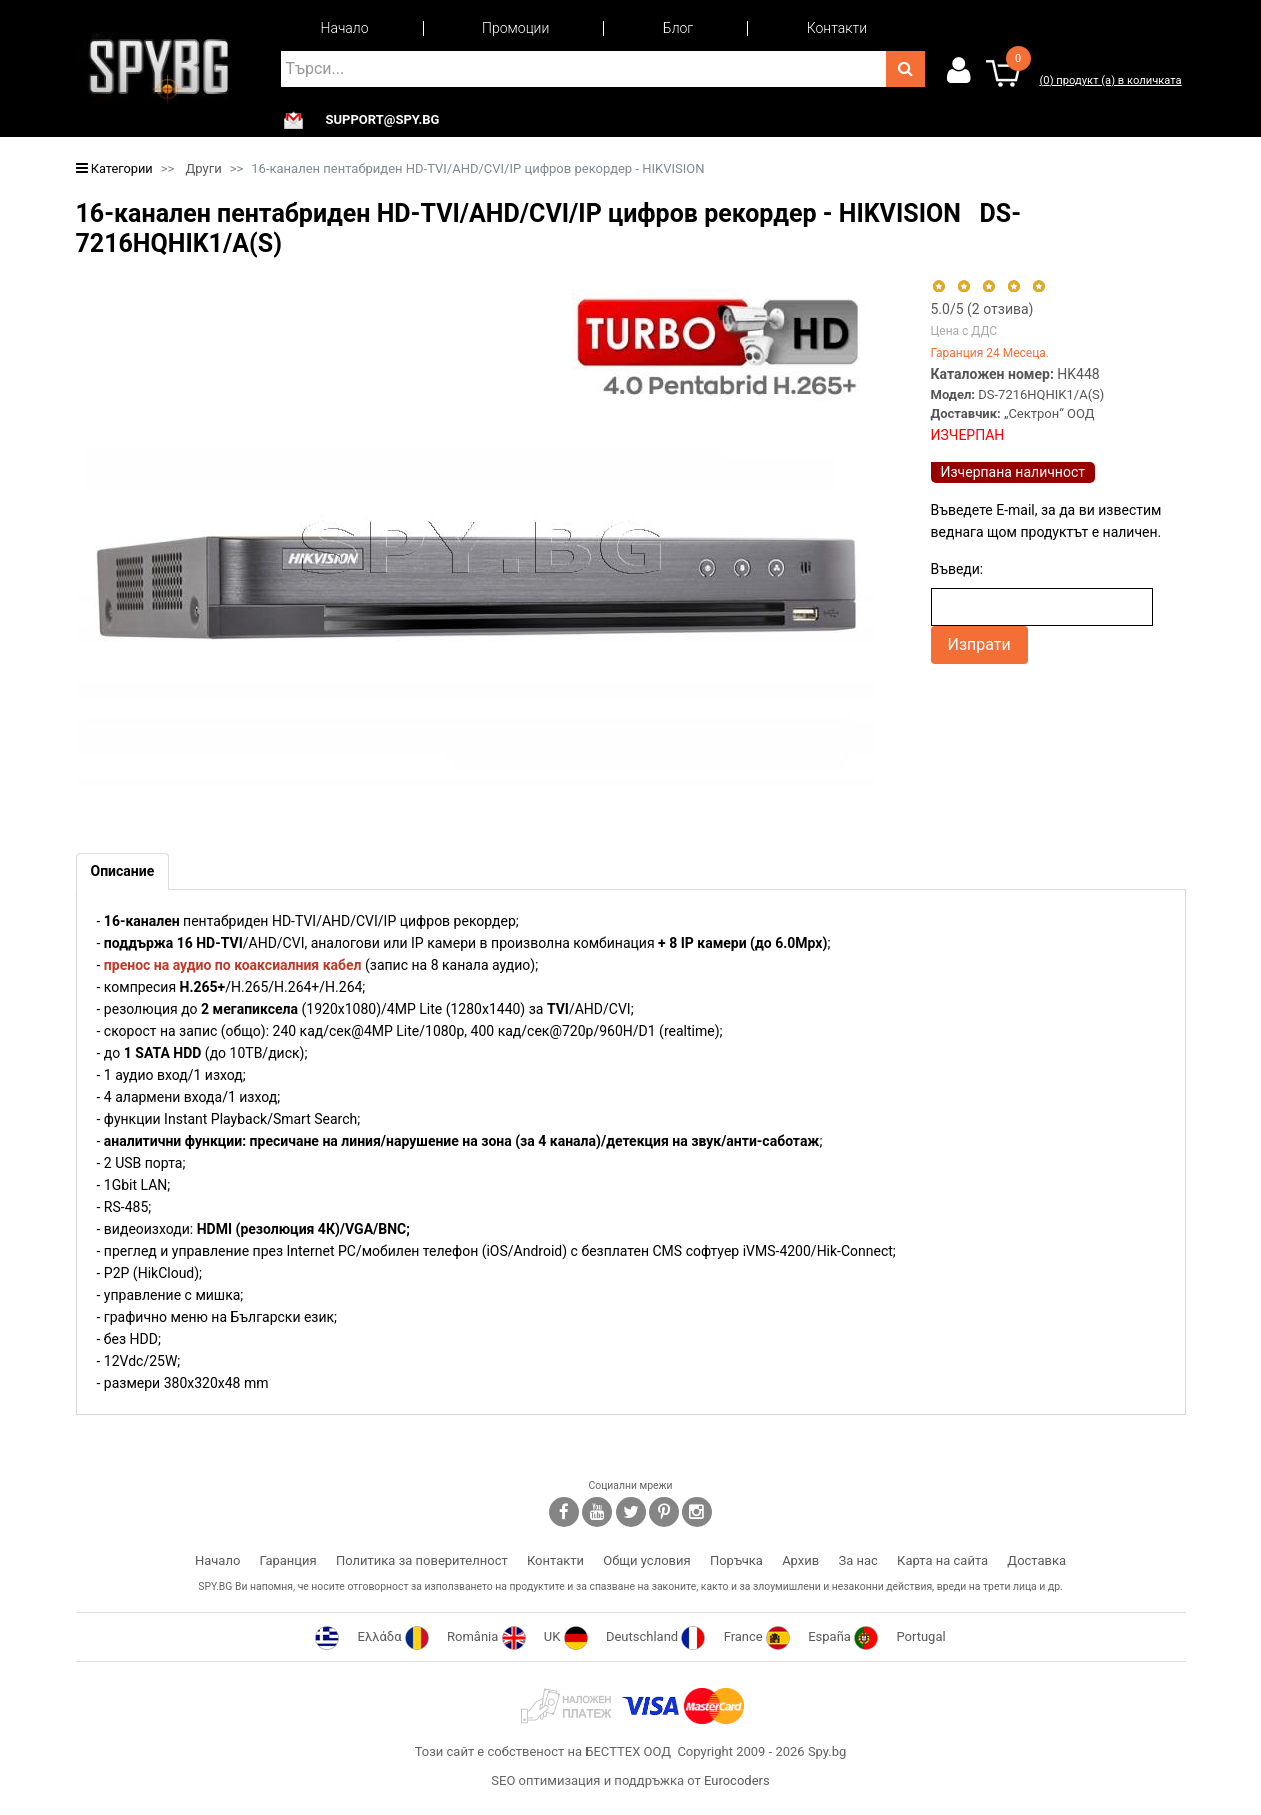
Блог (678, 28)
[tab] (123, 871)
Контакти (837, 28)
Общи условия (646, 1560)
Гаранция (288, 1560)
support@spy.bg (383, 120)
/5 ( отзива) (982, 309)
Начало (345, 28)
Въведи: (957, 569)
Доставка (1036, 1560)
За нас (857, 1560)
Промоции (515, 28)
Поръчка (736, 1560)
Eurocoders (737, 1780)
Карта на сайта (942, 1560)
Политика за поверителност (422, 1560)
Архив (800, 1560)
